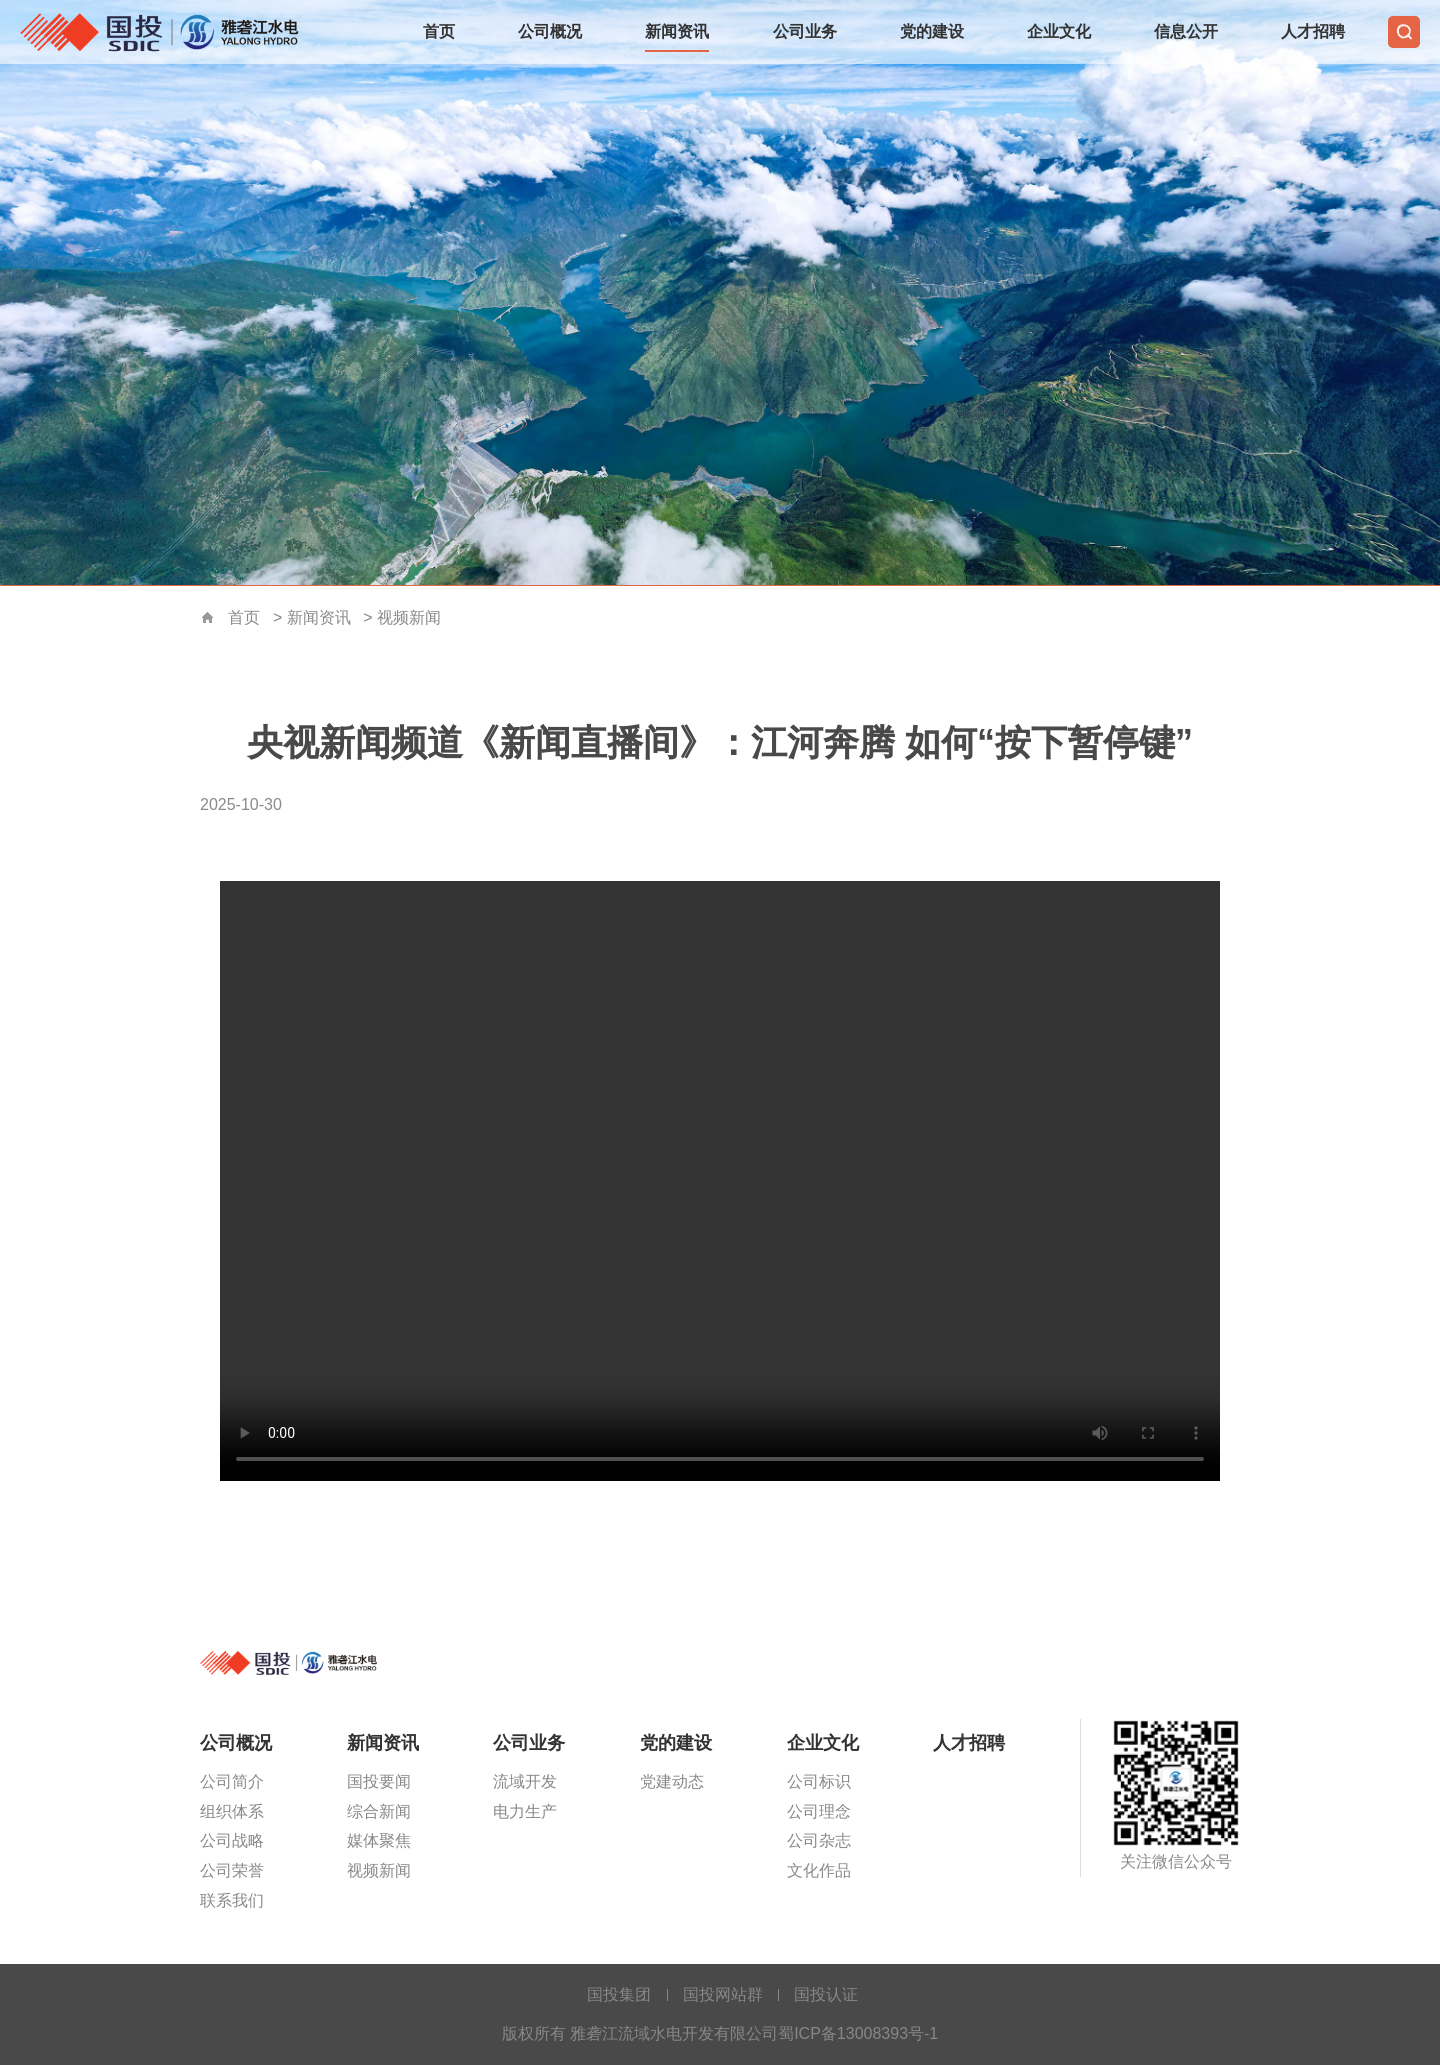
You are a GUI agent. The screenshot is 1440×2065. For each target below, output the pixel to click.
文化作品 (819, 1870)
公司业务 (805, 31)
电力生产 (525, 1811)
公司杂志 (819, 1840)
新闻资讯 (677, 31)
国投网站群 (723, 1994)
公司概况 (550, 31)
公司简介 (232, 1781)
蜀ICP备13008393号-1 (858, 2033)
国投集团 (619, 1994)
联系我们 (232, 1900)
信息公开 (1186, 31)
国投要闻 (379, 1781)
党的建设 (932, 31)
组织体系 (232, 1811)
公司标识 (819, 1781)
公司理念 (819, 1811)
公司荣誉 (232, 1870)
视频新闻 (409, 617)
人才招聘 (1313, 31)
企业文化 (1059, 31)
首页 (439, 31)
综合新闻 (379, 1811)
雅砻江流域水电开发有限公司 (165, 32)
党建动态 (672, 1781)
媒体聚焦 (379, 1840)
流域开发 (525, 1781)
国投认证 (826, 1994)
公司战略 (232, 1840)
